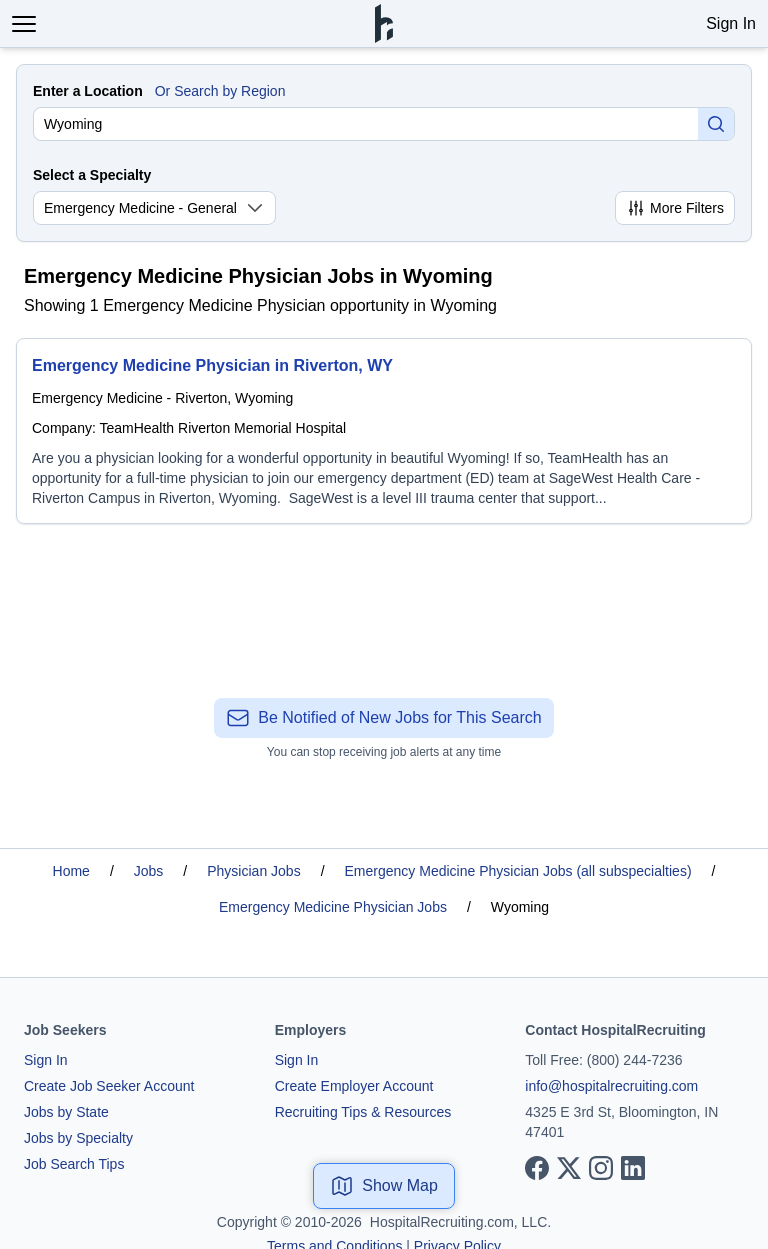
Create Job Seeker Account (109, 1086)
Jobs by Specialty (78, 1138)
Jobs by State (66, 1112)
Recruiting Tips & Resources (363, 1112)
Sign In (731, 23)
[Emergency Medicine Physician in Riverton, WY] (384, 431)
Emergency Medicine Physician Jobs (333, 907)
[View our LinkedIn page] (633, 1168)
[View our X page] (569, 1168)
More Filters (675, 208)
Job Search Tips (74, 1164)
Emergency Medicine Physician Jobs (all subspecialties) (518, 871)
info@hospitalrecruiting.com (611, 1086)
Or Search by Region (220, 91)
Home (71, 871)
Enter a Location (88, 91)
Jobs (149, 871)
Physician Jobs (253, 871)
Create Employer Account (354, 1086)
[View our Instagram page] (601, 1168)
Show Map (384, 1186)
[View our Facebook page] (537, 1168)
